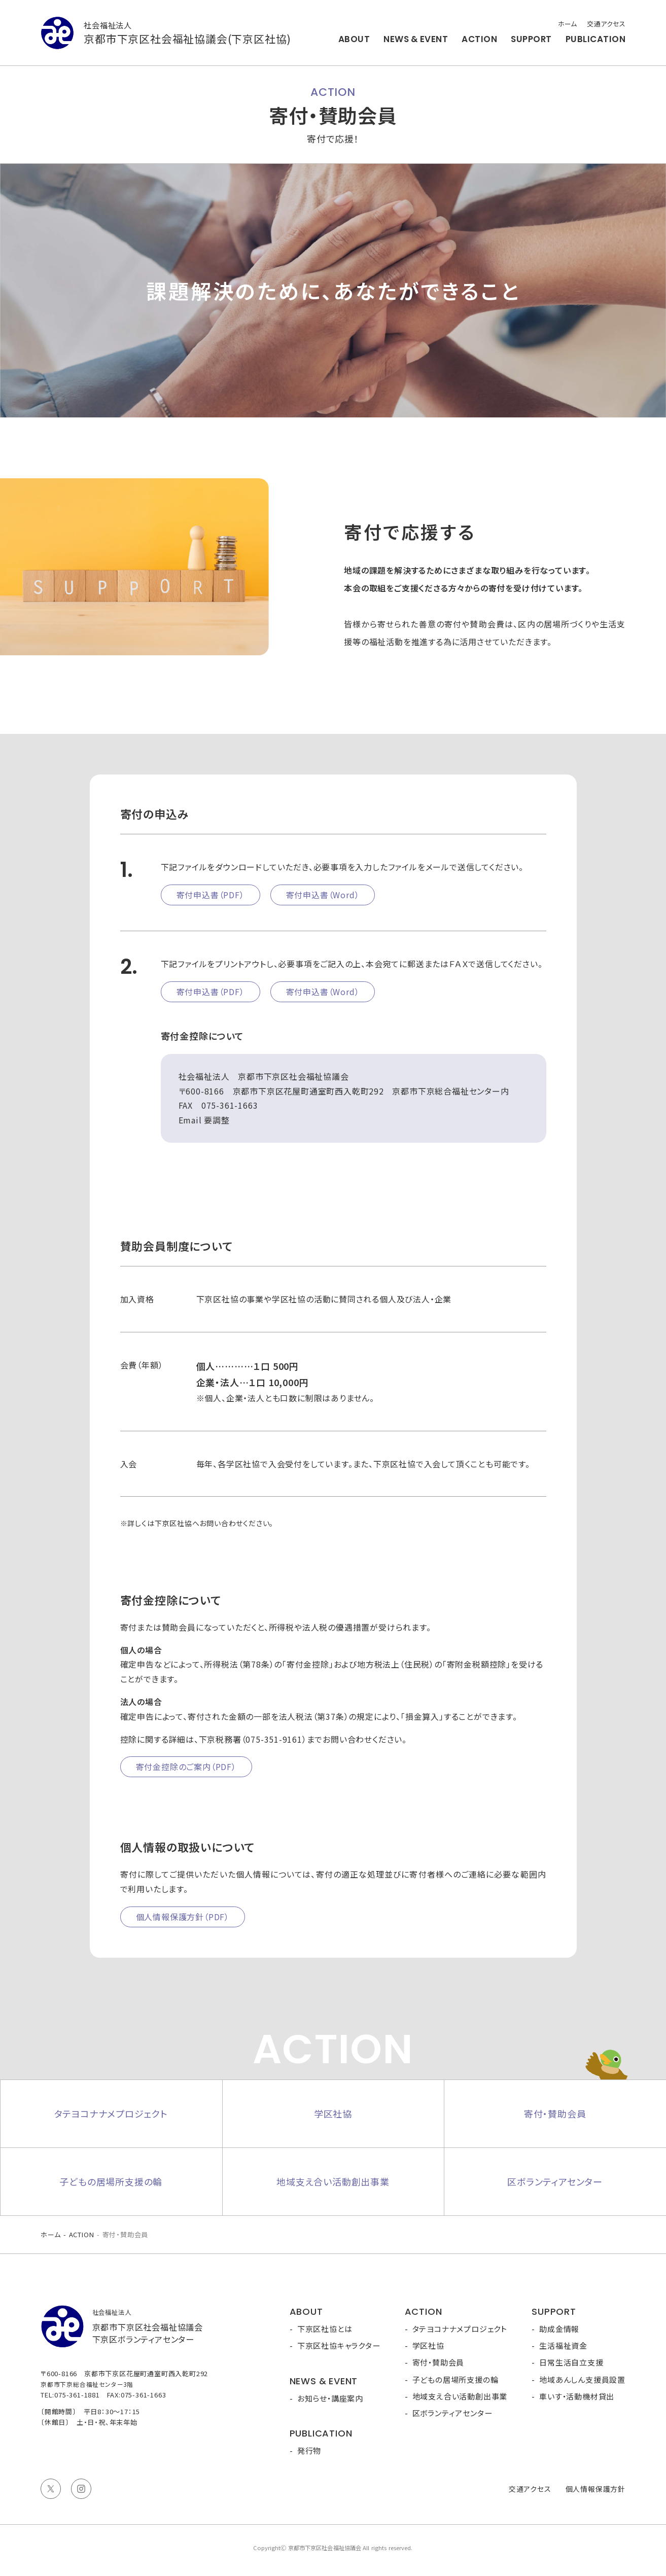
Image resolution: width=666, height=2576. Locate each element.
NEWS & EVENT (415, 39)
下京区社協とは (325, 2328)
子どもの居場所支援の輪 (110, 2181)
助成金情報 (559, 2328)
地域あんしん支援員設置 (582, 2379)
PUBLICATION (595, 39)
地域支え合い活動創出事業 (333, 2181)
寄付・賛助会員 (555, 2113)
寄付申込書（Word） (323, 895)
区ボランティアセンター (555, 2181)
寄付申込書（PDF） (210, 895)
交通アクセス (606, 24)
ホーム (567, 24)
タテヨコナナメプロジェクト (111, 2113)
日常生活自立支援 (571, 2362)
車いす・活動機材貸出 (576, 2396)
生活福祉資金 (563, 2345)
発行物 (309, 2450)
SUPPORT (531, 39)
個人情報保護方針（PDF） (182, 1917)
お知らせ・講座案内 (330, 2398)
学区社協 (333, 2113)
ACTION (479, 39)
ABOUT (354, 39)
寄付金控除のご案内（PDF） (186, 1766)
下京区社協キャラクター (338, 2345)
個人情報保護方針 (595, 2489)
